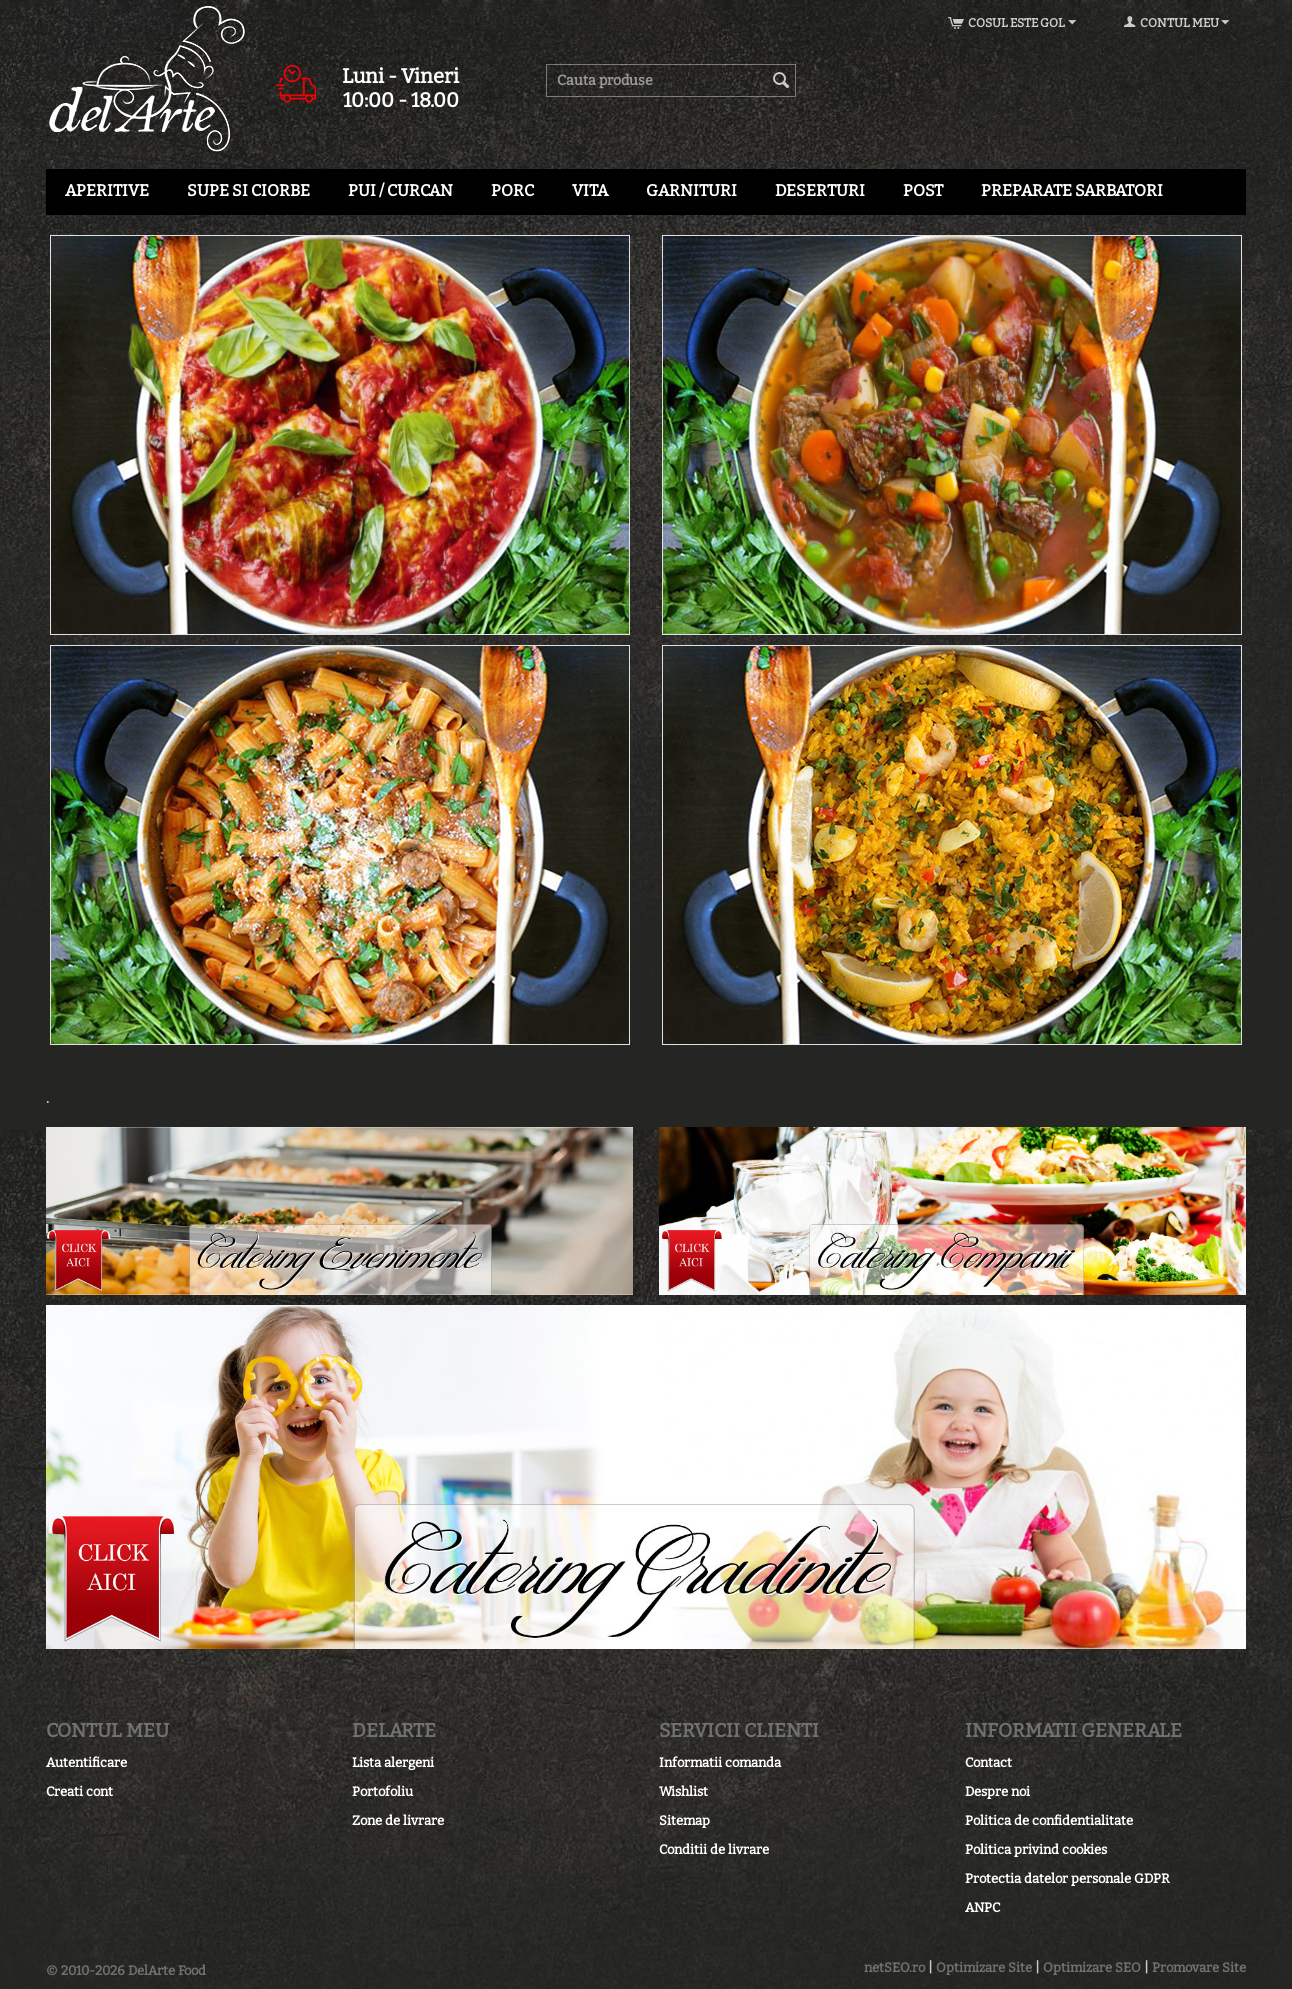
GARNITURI (691, 190)
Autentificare (86, 1762)
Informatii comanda (720, 1762)
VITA (590, 190)
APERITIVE (107, 190)
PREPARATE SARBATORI (1072, 190)
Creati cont (79, 1791)
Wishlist (683, 1791)
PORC (512, 190)
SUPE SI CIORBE (248, 190)
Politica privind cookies (1036, 1849)
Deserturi (820, 190)
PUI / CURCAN (400, 190)
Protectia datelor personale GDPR (1067, 1878)
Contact (988, 1762)
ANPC (982, 1907)
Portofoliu (382, 1791)
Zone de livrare (398, 1820)
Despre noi (997, 1791)
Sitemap (684, 1820)
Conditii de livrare (714, 1849)
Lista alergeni (393, 1762)
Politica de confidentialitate (1049, 1820)
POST (923, 190)
